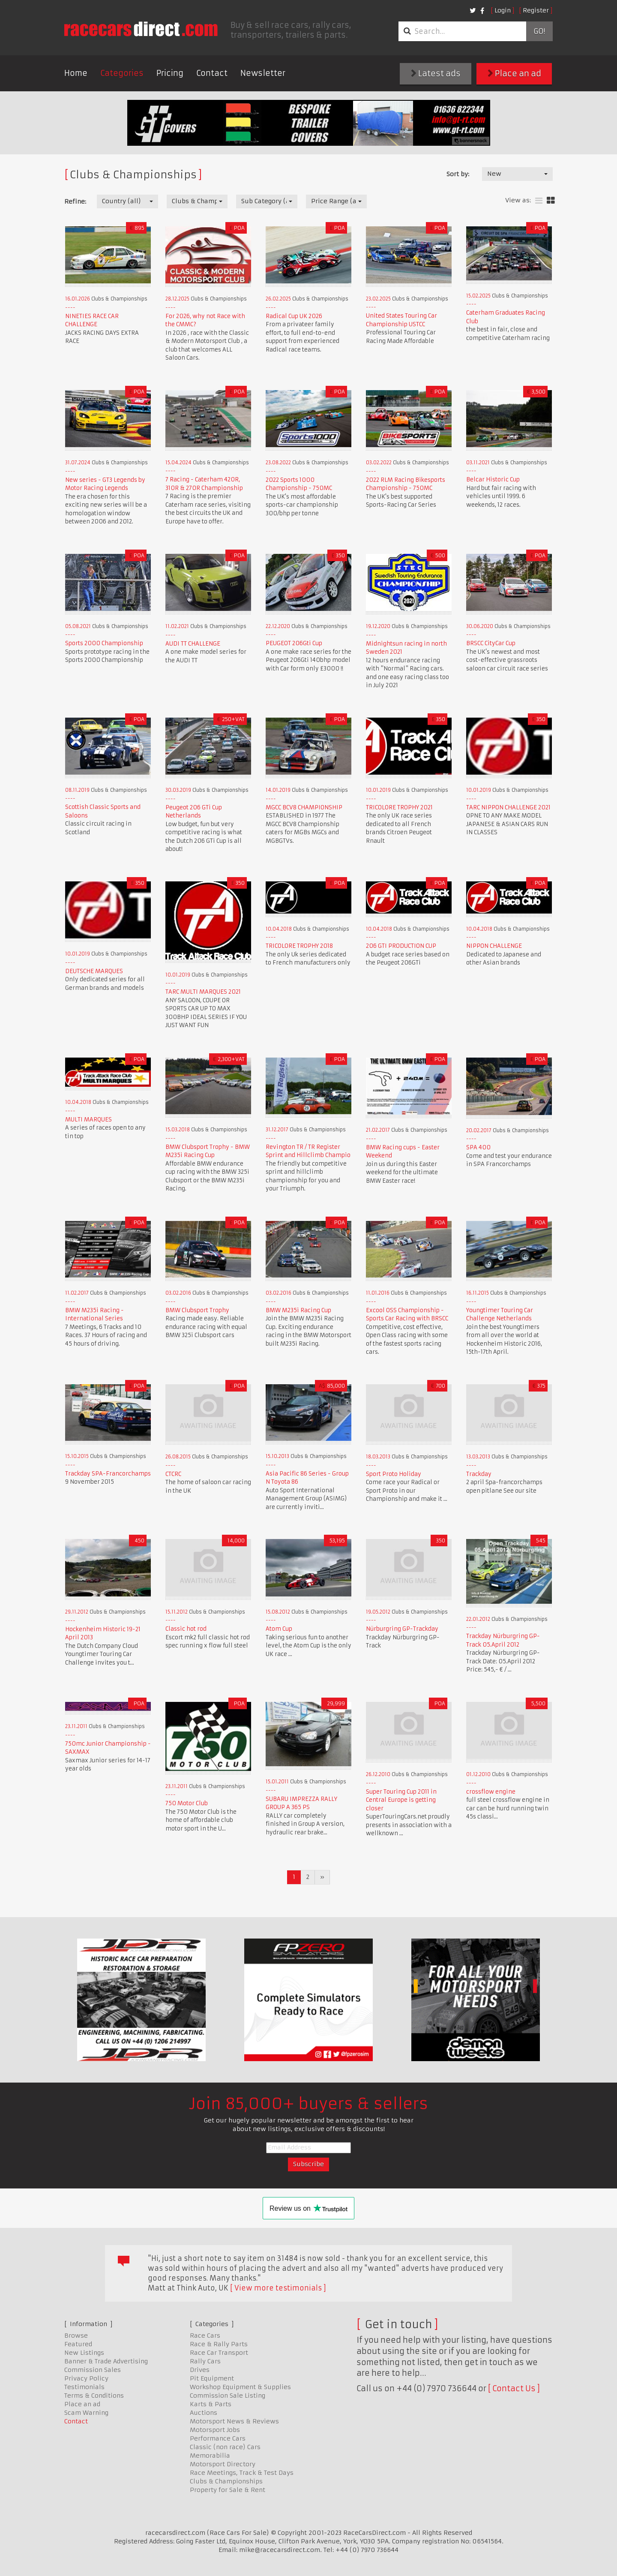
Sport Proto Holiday (393, 1474)
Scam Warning (86, 2413)
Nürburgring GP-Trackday (402, 1628)
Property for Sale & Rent (227, 2490)
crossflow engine (490, 1791)
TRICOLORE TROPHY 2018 (299, 946)
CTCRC (173, 1474)
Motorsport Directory (222, 2464)
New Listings (84, 2353)
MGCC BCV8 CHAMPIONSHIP (304, 807)
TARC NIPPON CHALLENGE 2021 (508, 807)
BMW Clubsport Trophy (197, 1310)
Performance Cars (218, 2438)
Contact (212, 73)
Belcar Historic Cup (493, 479)
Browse (76, 2335)
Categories (122, 73)
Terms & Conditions (94, 2395)
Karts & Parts (210, 2404)
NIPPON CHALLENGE (494, 946)
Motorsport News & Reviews (234, 2421)
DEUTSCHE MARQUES (94, 971)
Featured (78, 2344)
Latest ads (436, 73)
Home (75, 73)
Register (536, 10)
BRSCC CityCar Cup (490, 643)
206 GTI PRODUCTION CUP (401, 946)
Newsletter (262, 73)
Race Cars (205, 2335)
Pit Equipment (212, 2378)
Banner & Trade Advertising (106, 2361)
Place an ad (514, 73)
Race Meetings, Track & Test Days (242, 2473)
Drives (200, 2370)
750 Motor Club (186, 1803)
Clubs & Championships (226, 2481)
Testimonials (84, 2387)
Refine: (75, 201)
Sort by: (457, 174)
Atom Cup (279, 1628)
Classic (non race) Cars (225, 2447)
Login (502, 10)
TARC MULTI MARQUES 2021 (203, 991)
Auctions (203, 2413)
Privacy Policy (86, 2378)
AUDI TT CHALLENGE (192, 643)
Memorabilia (210, 2455)
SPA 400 (478, 1147)
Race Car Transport (219, 2353)
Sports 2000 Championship (104, 643)
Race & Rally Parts (219, 2344)
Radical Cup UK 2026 (294, 316)
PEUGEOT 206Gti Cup (294, 643)
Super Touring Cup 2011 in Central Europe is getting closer (401, 1800)
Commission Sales (92, 2370)
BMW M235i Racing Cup (298, 1310)
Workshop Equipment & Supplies (240, 2387)
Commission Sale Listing (227, 2395)
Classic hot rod (186, 1628)
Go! (539, 31)
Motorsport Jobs (215, 2430)
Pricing (169, 73)
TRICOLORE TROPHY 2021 (399, 807)
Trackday (478, 1474)
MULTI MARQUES (88, 1119)
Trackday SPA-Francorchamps (108, 1473)
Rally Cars (205, 2361)
